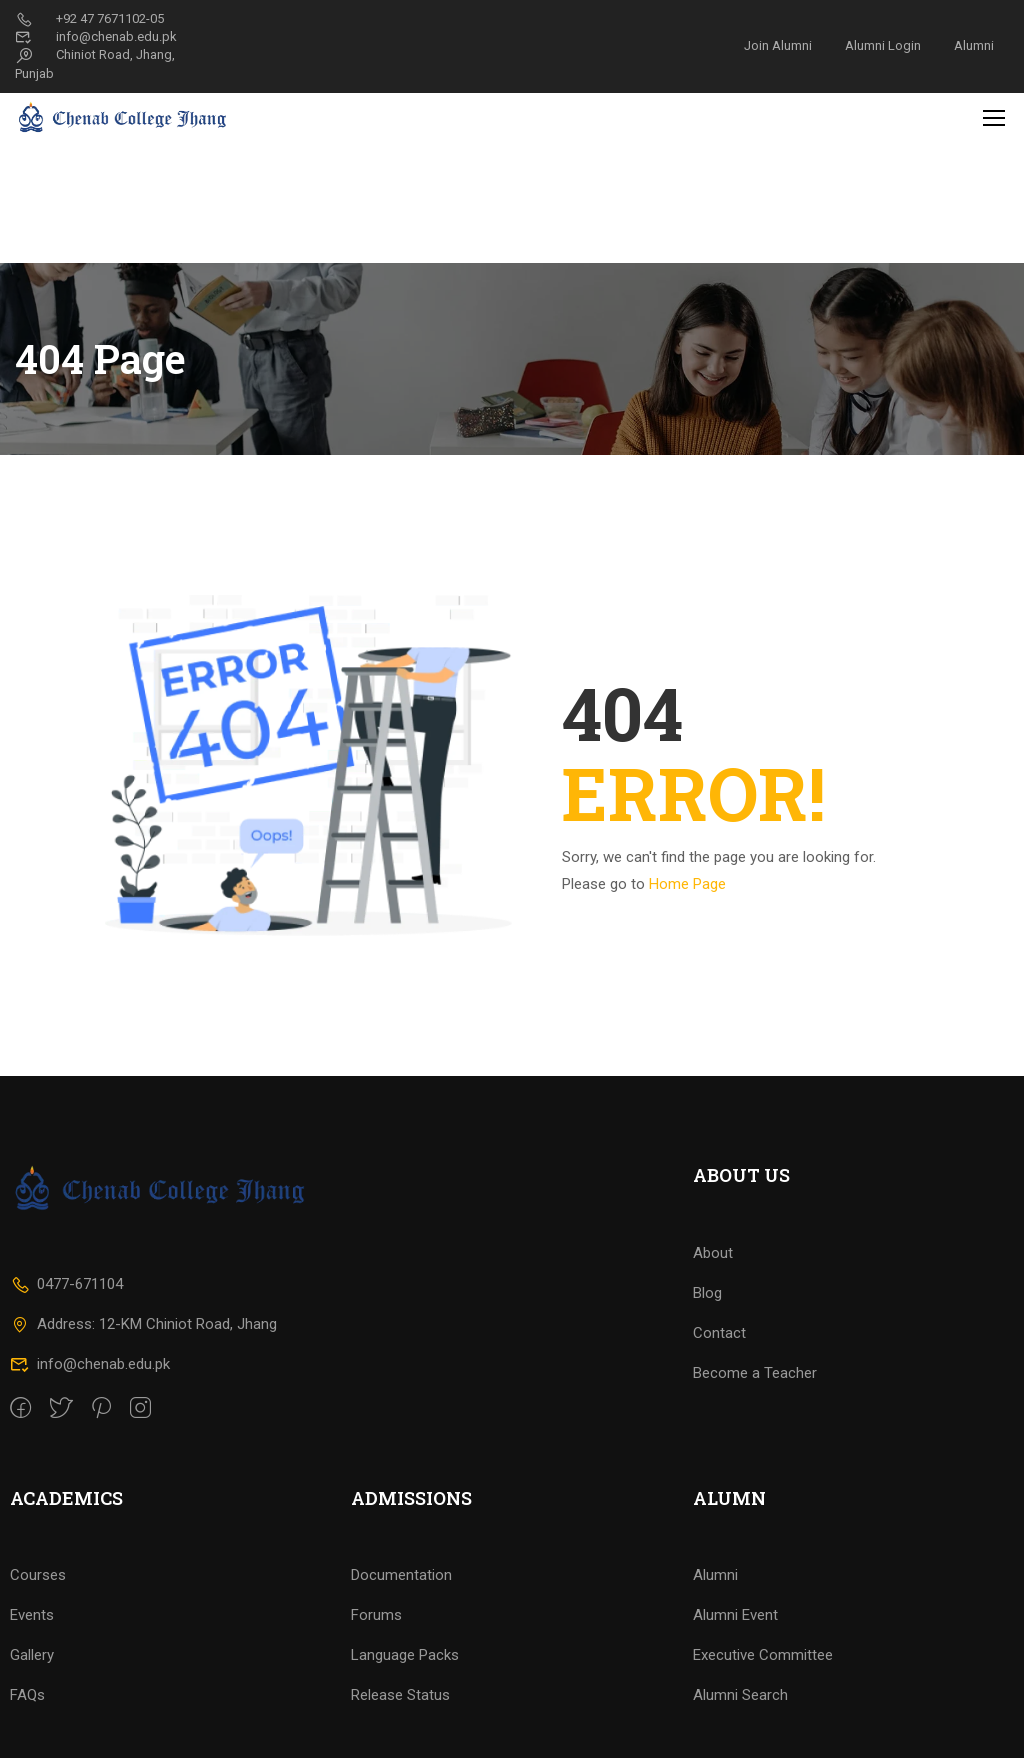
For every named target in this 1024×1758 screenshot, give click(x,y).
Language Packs (405, 1674)
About (713, 1271)
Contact (719, 1351)
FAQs (27, 1714)
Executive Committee (763, 1674)
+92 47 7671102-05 (89, 18)
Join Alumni (778, 45)
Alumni (974, 45)
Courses (38, 1594)
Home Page (687, 761)
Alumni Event (735, 1634)
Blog (707, 1311)
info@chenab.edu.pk (96, 36)
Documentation (401, 1594)
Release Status (400, 1714)
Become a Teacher (755, 1391)
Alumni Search (740, 1714)
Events (32, 1634)
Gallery (32, 1674)
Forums (376, 1634)
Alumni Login (883, 45)
